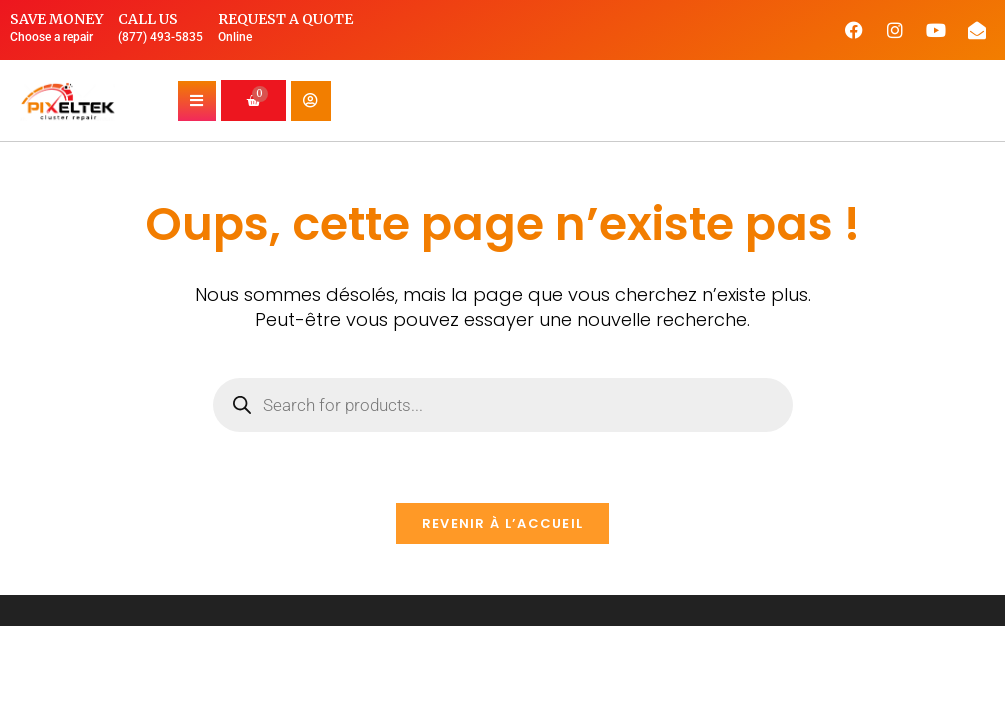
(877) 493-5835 (160, 37)
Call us (148, 19)
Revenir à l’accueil (503, 523)
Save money (56, 19)
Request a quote (285, 19)
